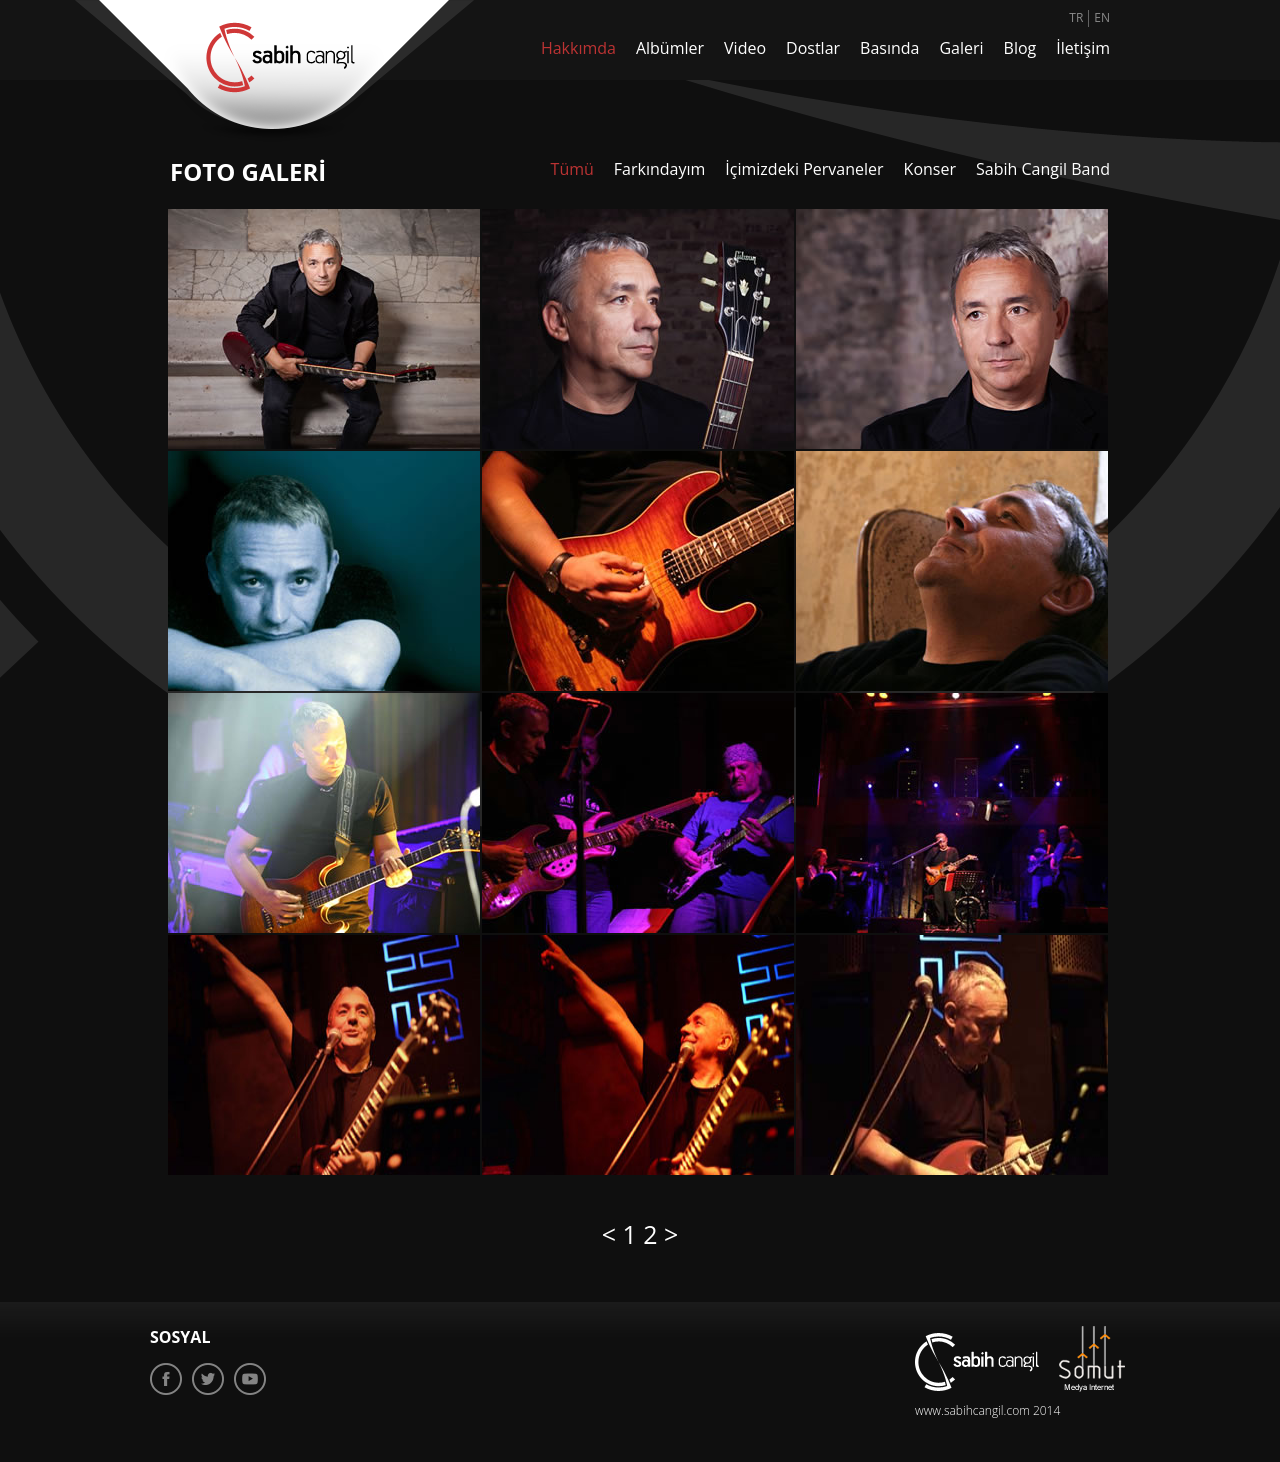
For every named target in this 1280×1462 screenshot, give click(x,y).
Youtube (250, 1379)
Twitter (208, 1379)
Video (745, 48)
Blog (1020, 48)
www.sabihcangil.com (972, 1410)
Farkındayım (660, 169)
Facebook (166, 1379)
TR (1076, 17)
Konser (930, 169)
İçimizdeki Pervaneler (804, 169)
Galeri (961, 48)
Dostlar (813, 48)
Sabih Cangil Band (1043, 169)
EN (1102, 17)
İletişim (1083, 48)
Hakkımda (578, 48)
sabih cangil (274, 71)
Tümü (572, 169)
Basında (889, 48)
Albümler (670, 48)
